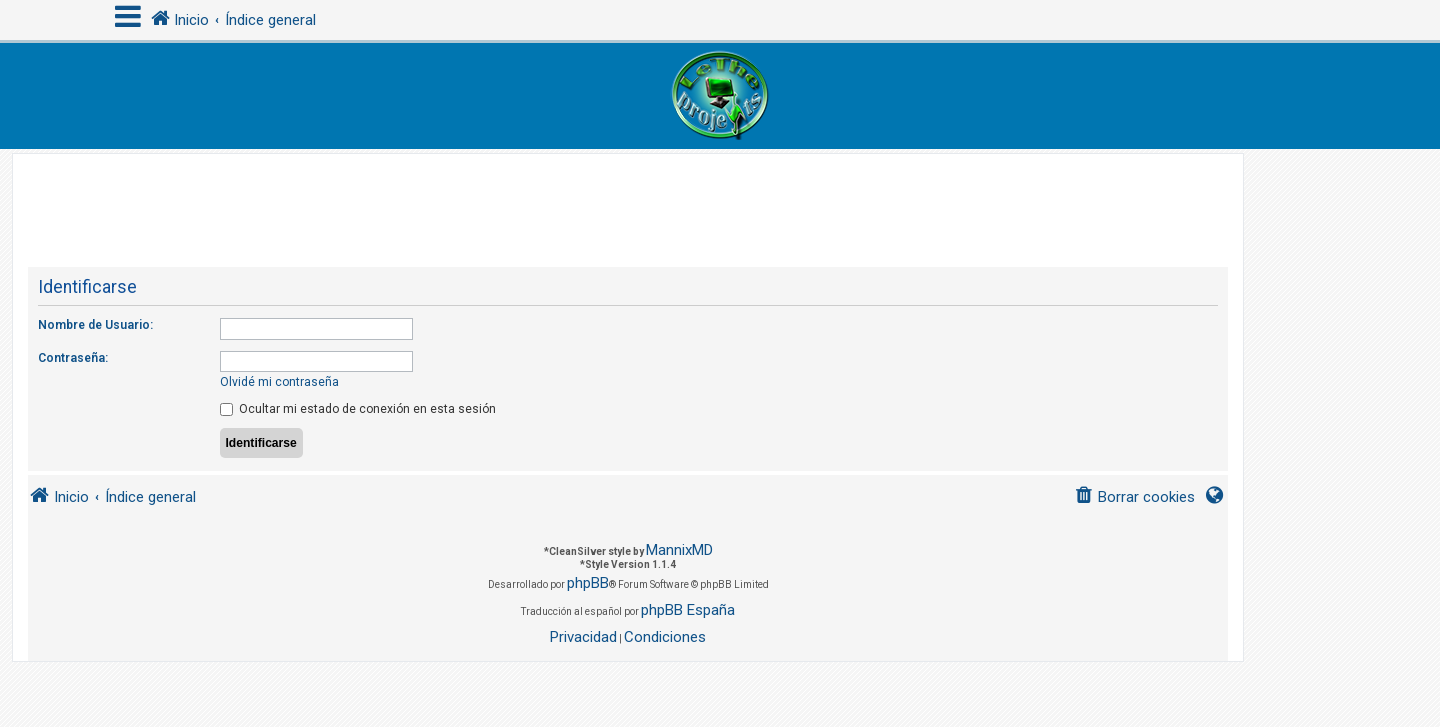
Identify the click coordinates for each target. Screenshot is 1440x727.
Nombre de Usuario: (95, 325)
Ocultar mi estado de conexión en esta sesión (358, 409)
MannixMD (679, 550)
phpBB (588, 583)
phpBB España (688, 610)
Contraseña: (73, 358)
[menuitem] (1134, 497)
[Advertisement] (628, 199)
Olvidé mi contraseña (279, 382)
